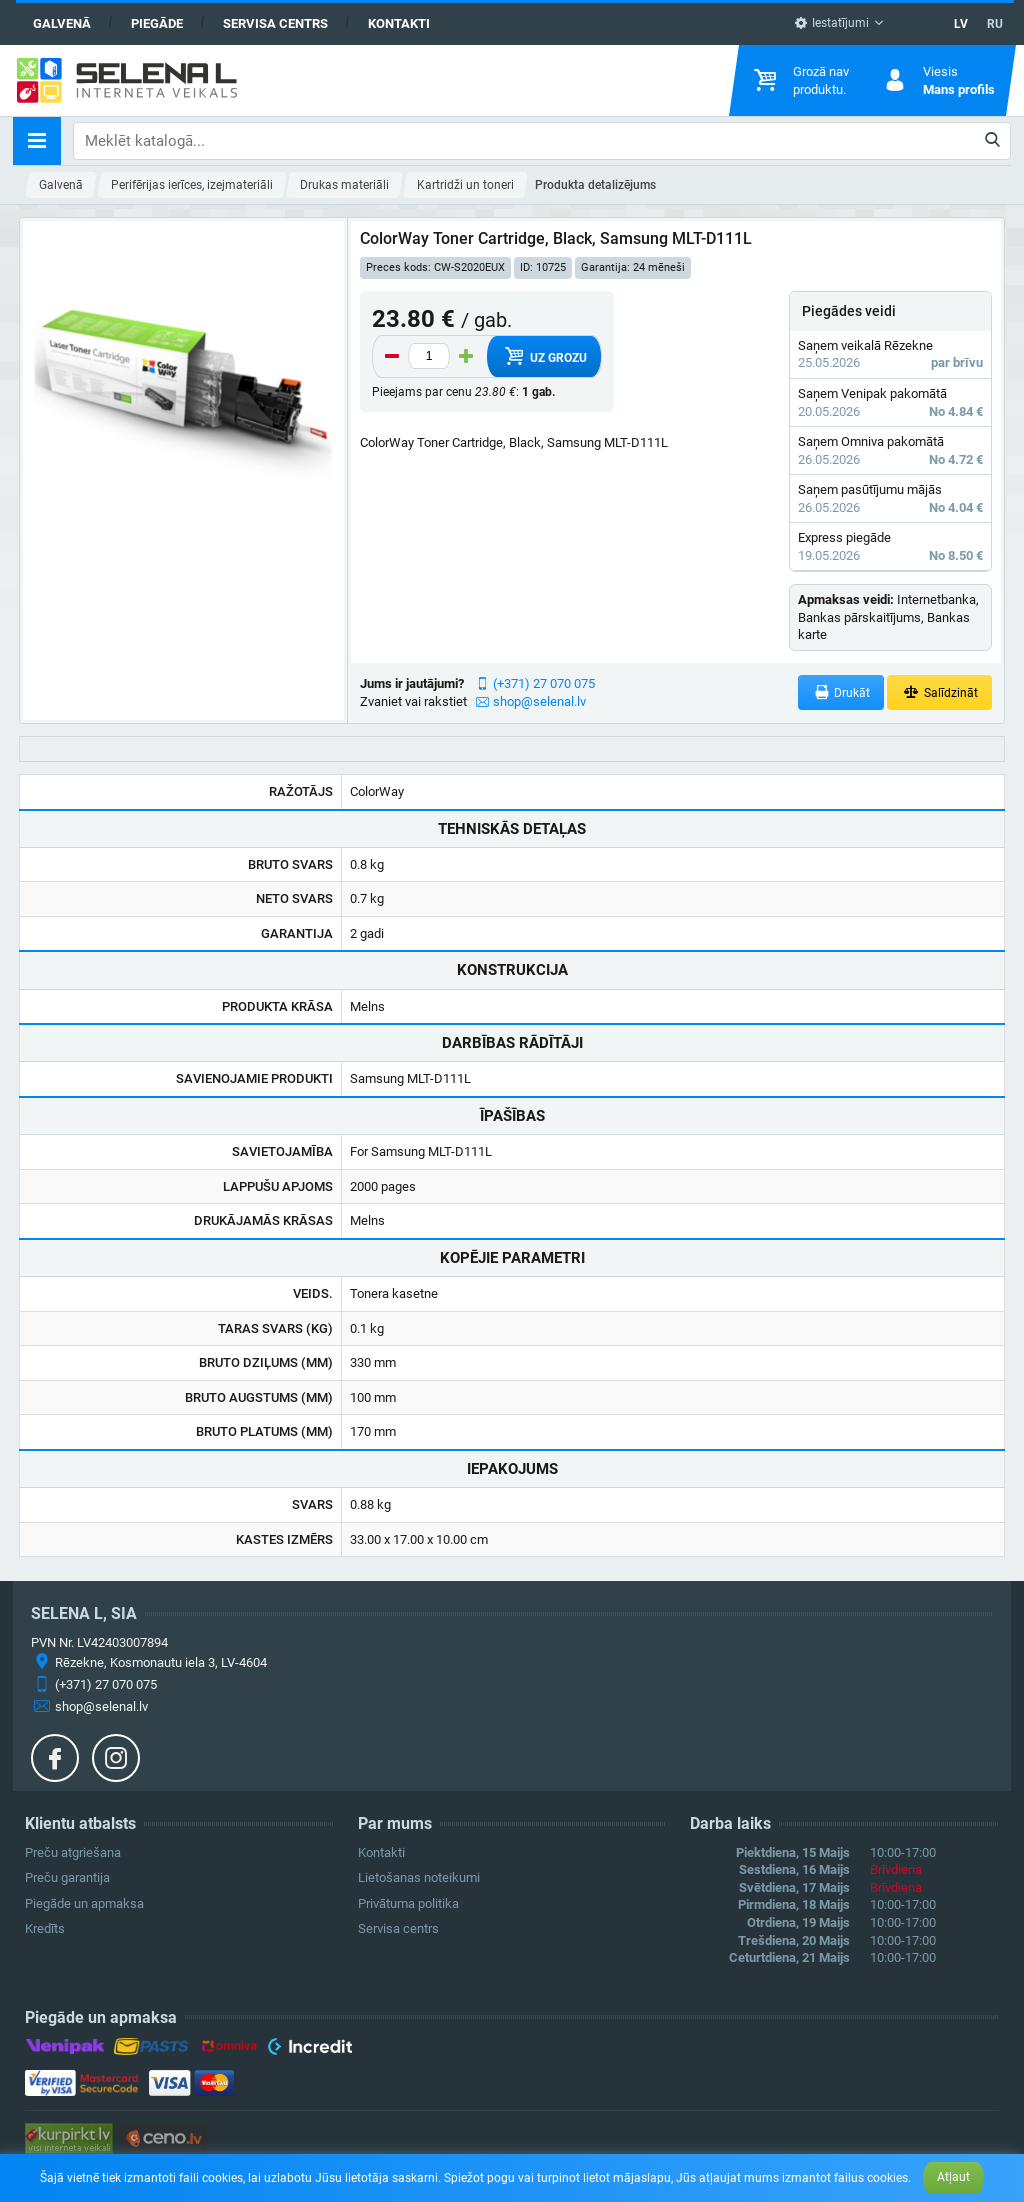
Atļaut (953, 2177)
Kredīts (45, 1928)
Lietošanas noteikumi (419, 1877)
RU (995, 24)
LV (961, 24)
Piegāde (157, 23)
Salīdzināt (939, 692)
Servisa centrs (275, 23)
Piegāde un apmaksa (84, 1903)
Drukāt (841, 692)
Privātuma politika (408, 1903)
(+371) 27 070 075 (544, 683)
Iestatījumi (831, 23)
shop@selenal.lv (539, 701)
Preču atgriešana (73, 1852)
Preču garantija (67, 1877)
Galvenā (62, 23)
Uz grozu (543, 356)
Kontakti (399, 23)
